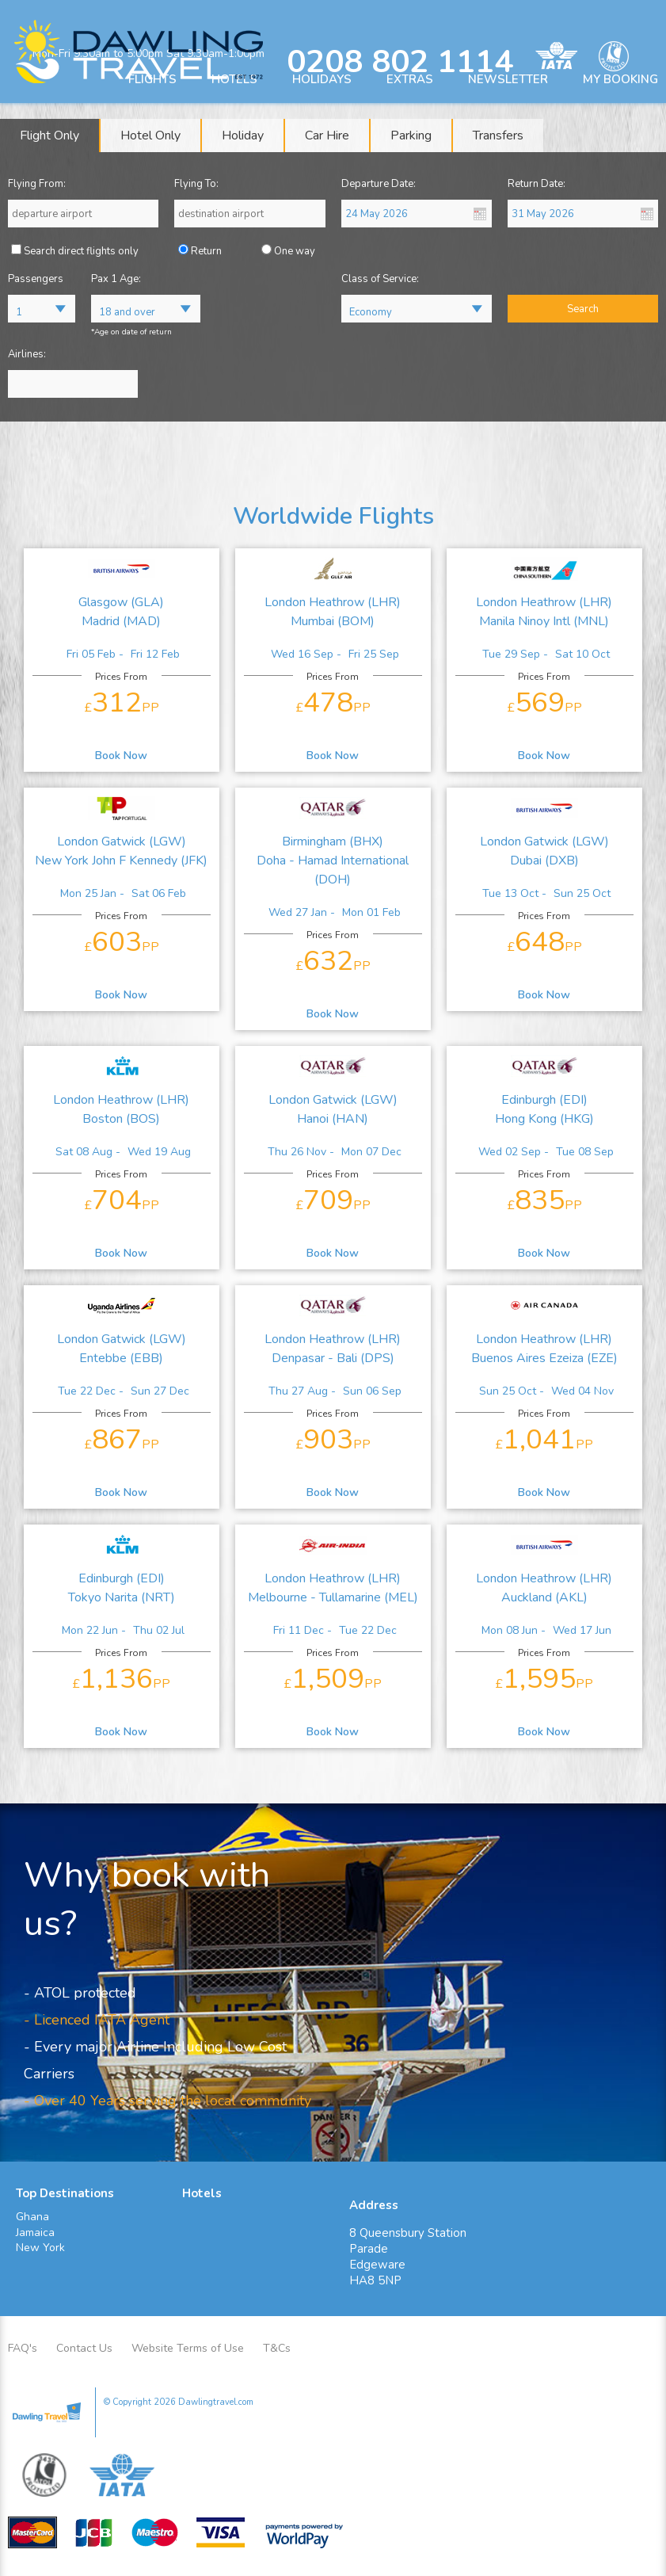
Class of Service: (380, 279)
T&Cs (277, 2348)
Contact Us (84, 2348)
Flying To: (196, 184)
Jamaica (35, 2232)
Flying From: (37, 184)
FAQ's (22, 2348)
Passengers (35, 279)
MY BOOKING (620, 79)
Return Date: (536, 184)
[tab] (50, 135)
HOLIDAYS (322, 79)
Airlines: (27, 354)
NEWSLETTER (508, 79)
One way (294, 251)
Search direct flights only (81, 251)
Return (206, 251)
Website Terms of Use (187, 2348)
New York (40, 2247)
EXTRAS (409, 79)
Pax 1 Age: (116, 279)
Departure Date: (378, 184)
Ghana (32, 2216)
